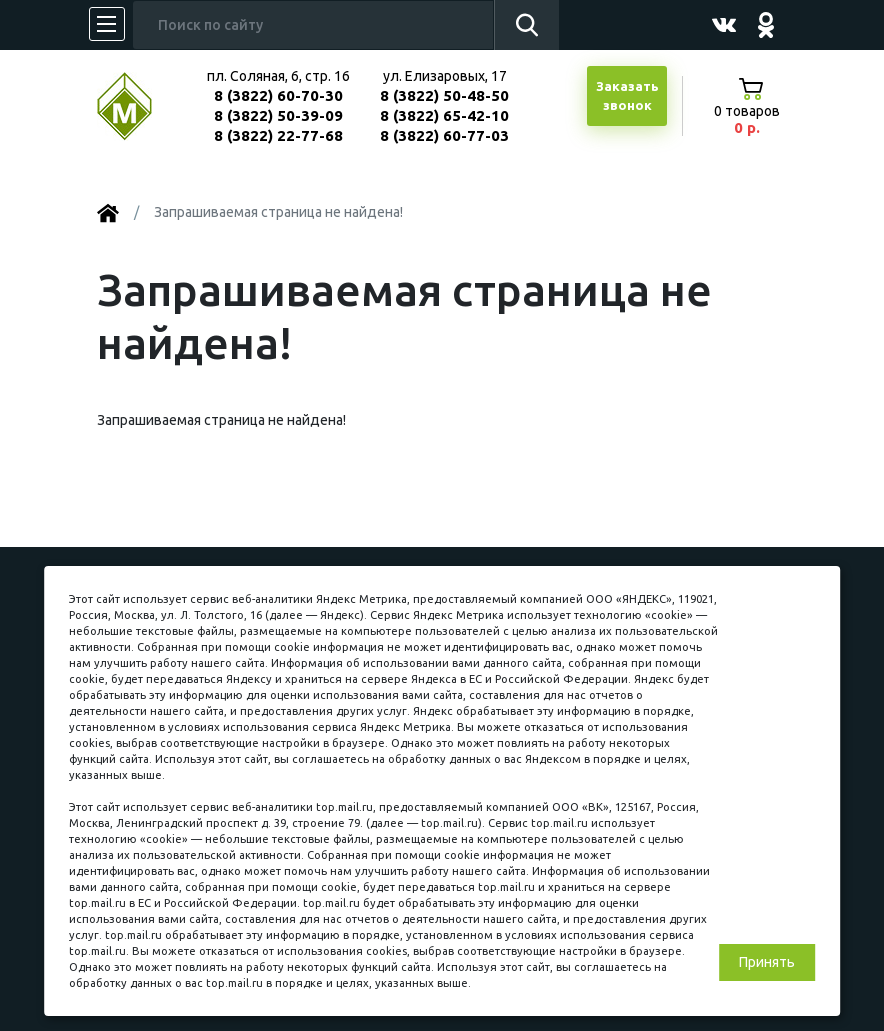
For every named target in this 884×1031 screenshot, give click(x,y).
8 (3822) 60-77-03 (444, 135)
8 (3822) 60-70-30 (278, 95)
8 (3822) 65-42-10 (444, 115)
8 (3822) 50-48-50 (444, 95)
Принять (767, 962)
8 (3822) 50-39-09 (278, 115)
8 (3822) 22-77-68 (278, 135)
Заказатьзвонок (627, 96)
